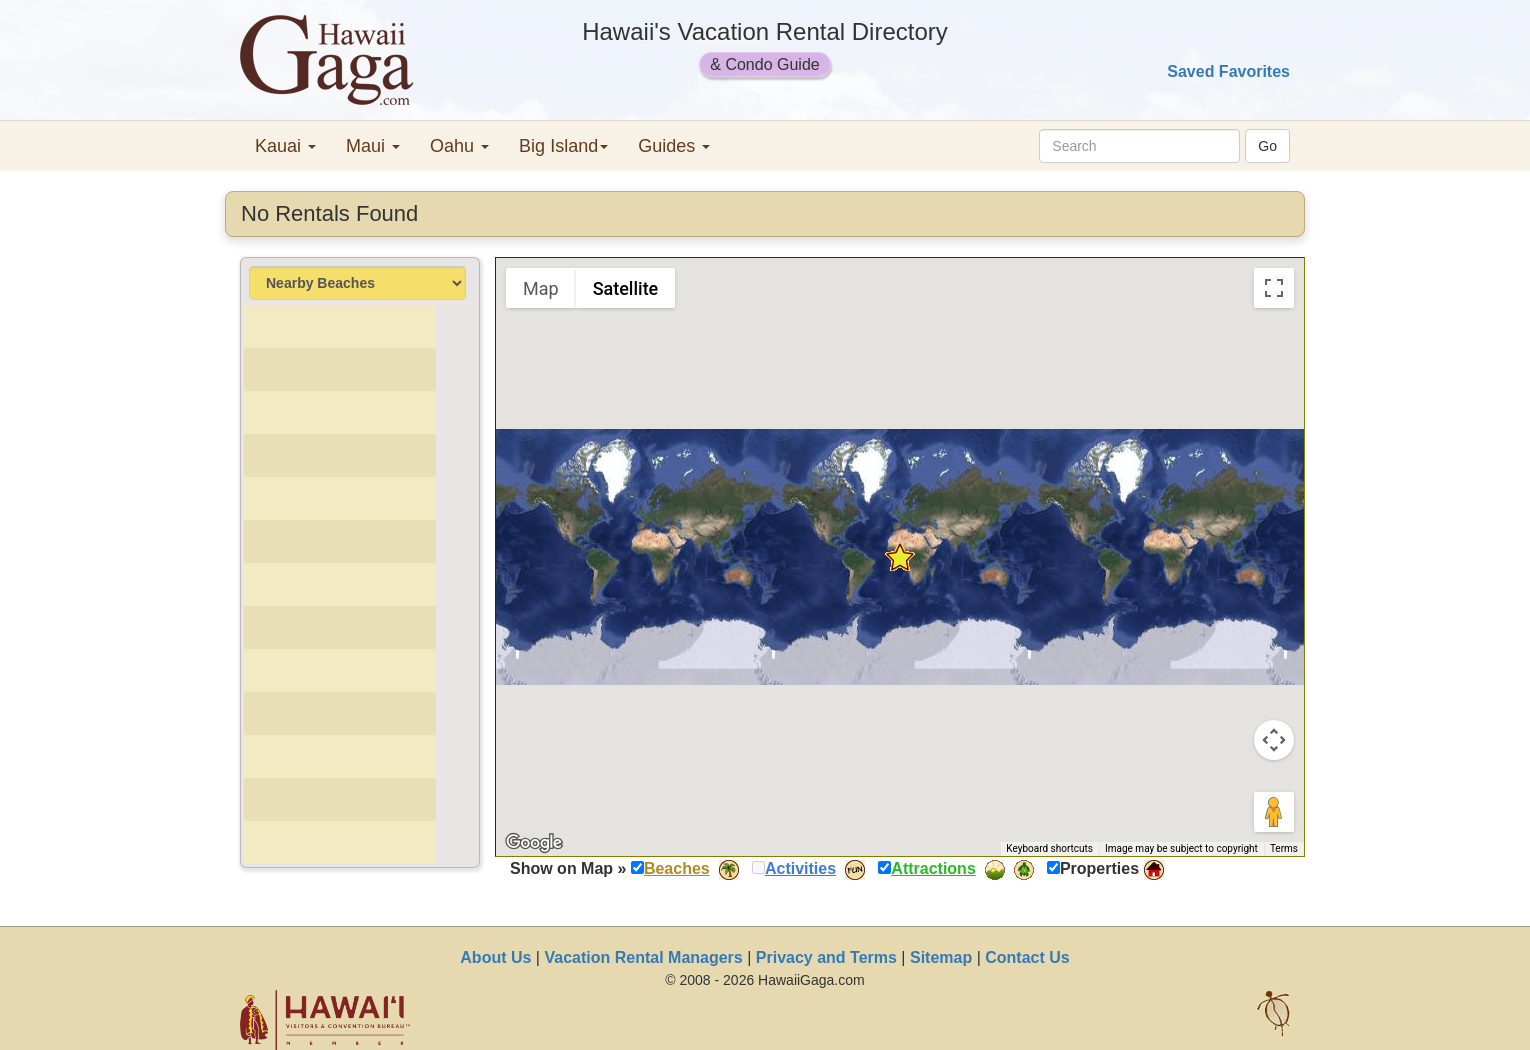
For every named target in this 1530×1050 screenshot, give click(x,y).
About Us (495, 957)
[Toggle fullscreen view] (1274, 288)
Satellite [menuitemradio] (626, 288)
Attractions (933, 868)
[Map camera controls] (1274, 740)
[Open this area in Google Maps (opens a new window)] (534, 843)
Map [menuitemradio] (541, 288)
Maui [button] (373, 146)
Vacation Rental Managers (643, 957)
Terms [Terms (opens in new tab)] (1284, 848)
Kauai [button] (285, 146)
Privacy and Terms (826, 957)
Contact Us (1027, 957)
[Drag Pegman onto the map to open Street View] (1274, 812)
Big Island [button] (563, 146)
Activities (800, 868)
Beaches (677, 868)
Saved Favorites (1228, 71)
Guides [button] (674, 146)
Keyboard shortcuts (1049, 848)
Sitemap (941, 957)
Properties (1099, 868)
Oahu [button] (459, 146)
